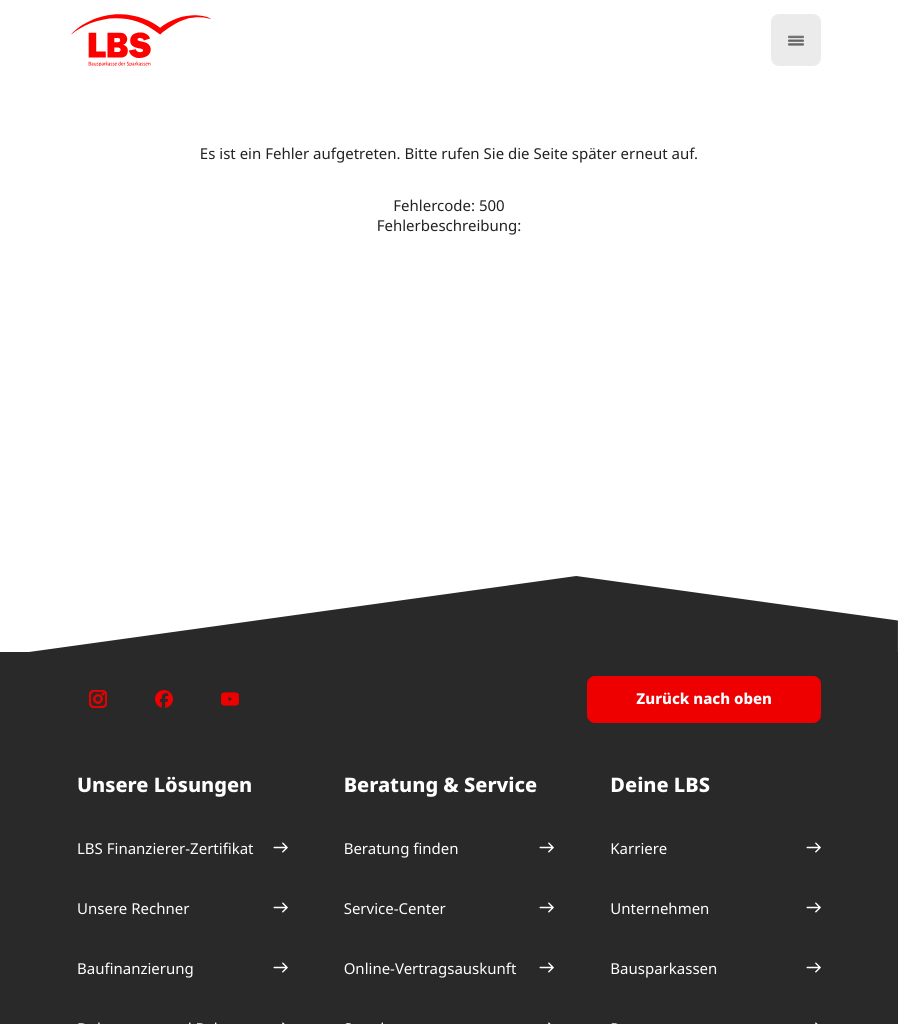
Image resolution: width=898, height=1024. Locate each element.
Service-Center (395, 909)
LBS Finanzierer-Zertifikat (165, 849)
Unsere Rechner (133, 909)
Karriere (638, 849)
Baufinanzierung (135, 969)
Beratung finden (401, 849)
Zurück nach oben (704, 699)
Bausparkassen (663, 969)
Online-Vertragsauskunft (430, 969)
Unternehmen (659, 909)
